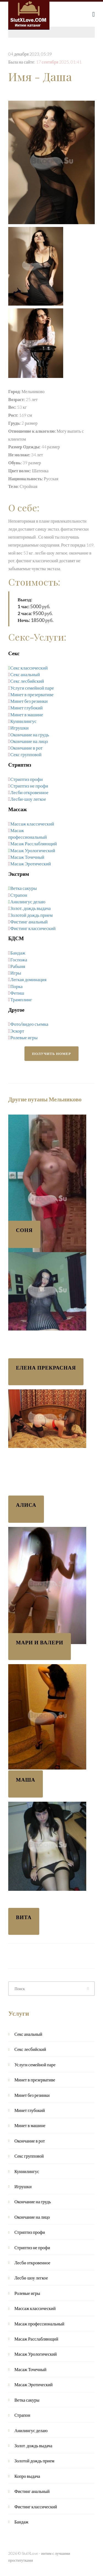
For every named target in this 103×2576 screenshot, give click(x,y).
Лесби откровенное (29, 792)
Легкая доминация (28, 979)
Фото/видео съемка (29, 1024)
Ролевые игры (24, 1037)
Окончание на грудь (29, 734)
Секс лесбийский (27, 681)
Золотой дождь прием (31, 915)
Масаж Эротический (30, 863)
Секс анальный (25, 674)
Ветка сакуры (23, 888)
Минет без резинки (29, 701)
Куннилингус (23, 721)
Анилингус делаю (27, 901)
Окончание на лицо (29, 741)
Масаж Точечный (27, 857)
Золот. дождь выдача (30, 908)
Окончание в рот (26, 748)
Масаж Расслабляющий (33, 843)
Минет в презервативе (32, 694)
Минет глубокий (26, 707)
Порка (16, 986)
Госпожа (18, 959)
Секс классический (29, 668)
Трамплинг (21, 999)
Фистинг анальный (29, 921)
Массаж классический (32, 824)
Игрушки (19, 728)
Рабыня (17, 966)
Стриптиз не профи (29, 786)
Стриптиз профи (26, 779)
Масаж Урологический (32, 850)
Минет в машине (26, 714)
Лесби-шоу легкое (28, 799)
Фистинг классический (33, 928)
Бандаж (17, 953)
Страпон (18, 895)
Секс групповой (25, 754)
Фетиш (17, 993)
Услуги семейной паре (32, 688)
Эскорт (17, 1031)
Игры (15, 973)
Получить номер (51, 1053)
